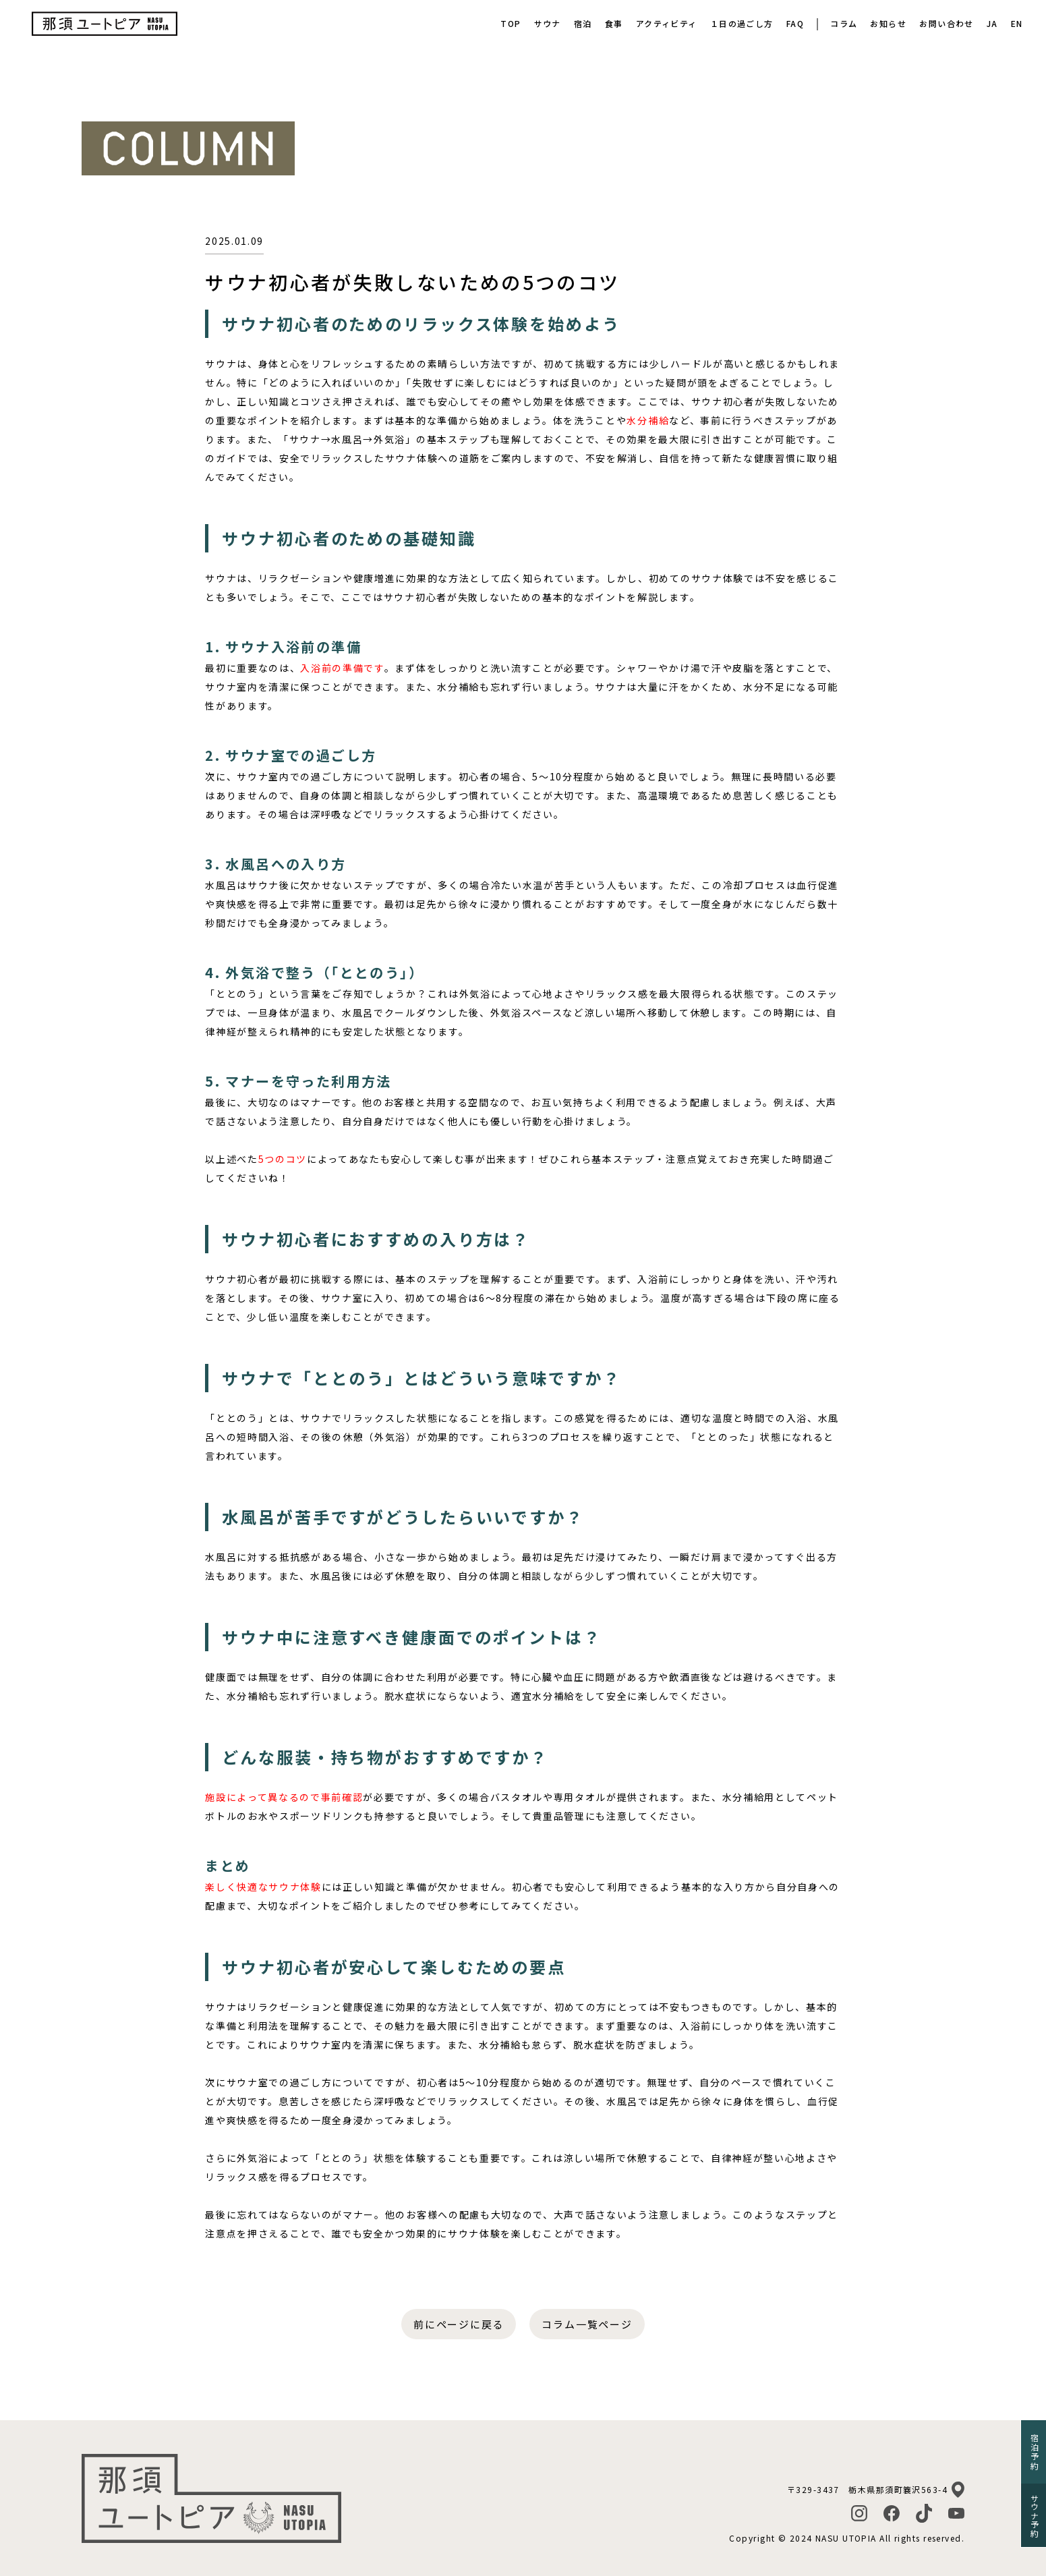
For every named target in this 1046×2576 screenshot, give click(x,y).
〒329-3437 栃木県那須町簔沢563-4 (867, 2489)
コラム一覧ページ (587, 2324)
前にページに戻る (458, 2324)
